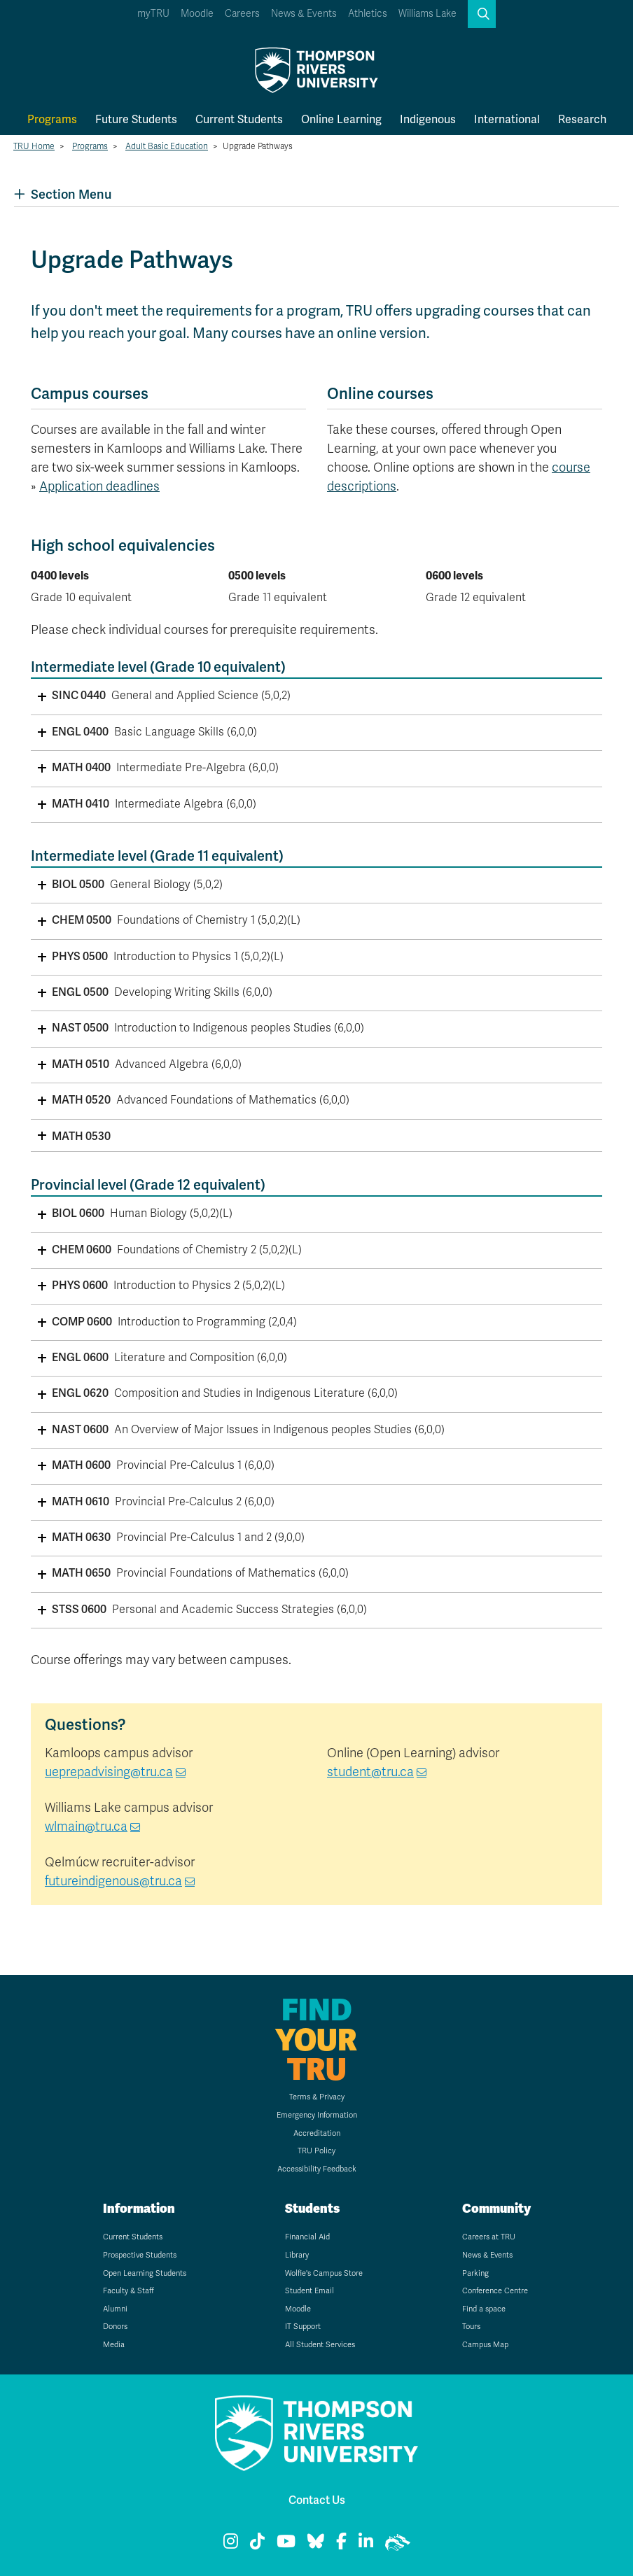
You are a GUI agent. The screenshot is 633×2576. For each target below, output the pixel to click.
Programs (52, 119)
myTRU (153, 14)
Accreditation (316, 2133)
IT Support (303, 2326)
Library (297, 2255)
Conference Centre (495, 2290)
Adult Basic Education (166, 146)
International (507, 119)
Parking (475, 2273)
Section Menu (62, 194)
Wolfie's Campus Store (324, 2273)
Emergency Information (317, 2115)
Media (114, 2344)
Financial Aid (307, 2236)
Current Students (239, 119)
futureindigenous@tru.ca (113, 1881)
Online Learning (341, 119)
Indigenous (428, 119)
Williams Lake (427, 14)
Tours (471, 2326)
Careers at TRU (488, 2236)
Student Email (309, 2290)
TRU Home (34, 146)
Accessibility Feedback (316, 2169)
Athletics (367, 14)
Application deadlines (99, 486)
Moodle (197, 14)
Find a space (484, 2309)
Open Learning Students (144, 2273)
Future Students (136, 119)
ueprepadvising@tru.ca (109, 1772)
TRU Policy (316, 2150)
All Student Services (320, 2344)
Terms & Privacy (317, 2097)
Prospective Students (139, 2255)
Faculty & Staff (128, 2290)
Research (582, 119)
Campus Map (485, 2344)
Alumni (115, 2309)
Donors (115, 2326)
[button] (482, 14)
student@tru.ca (370, 1772)
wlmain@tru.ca (86, 1826)
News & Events (304, 14)
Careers (242, 14)
